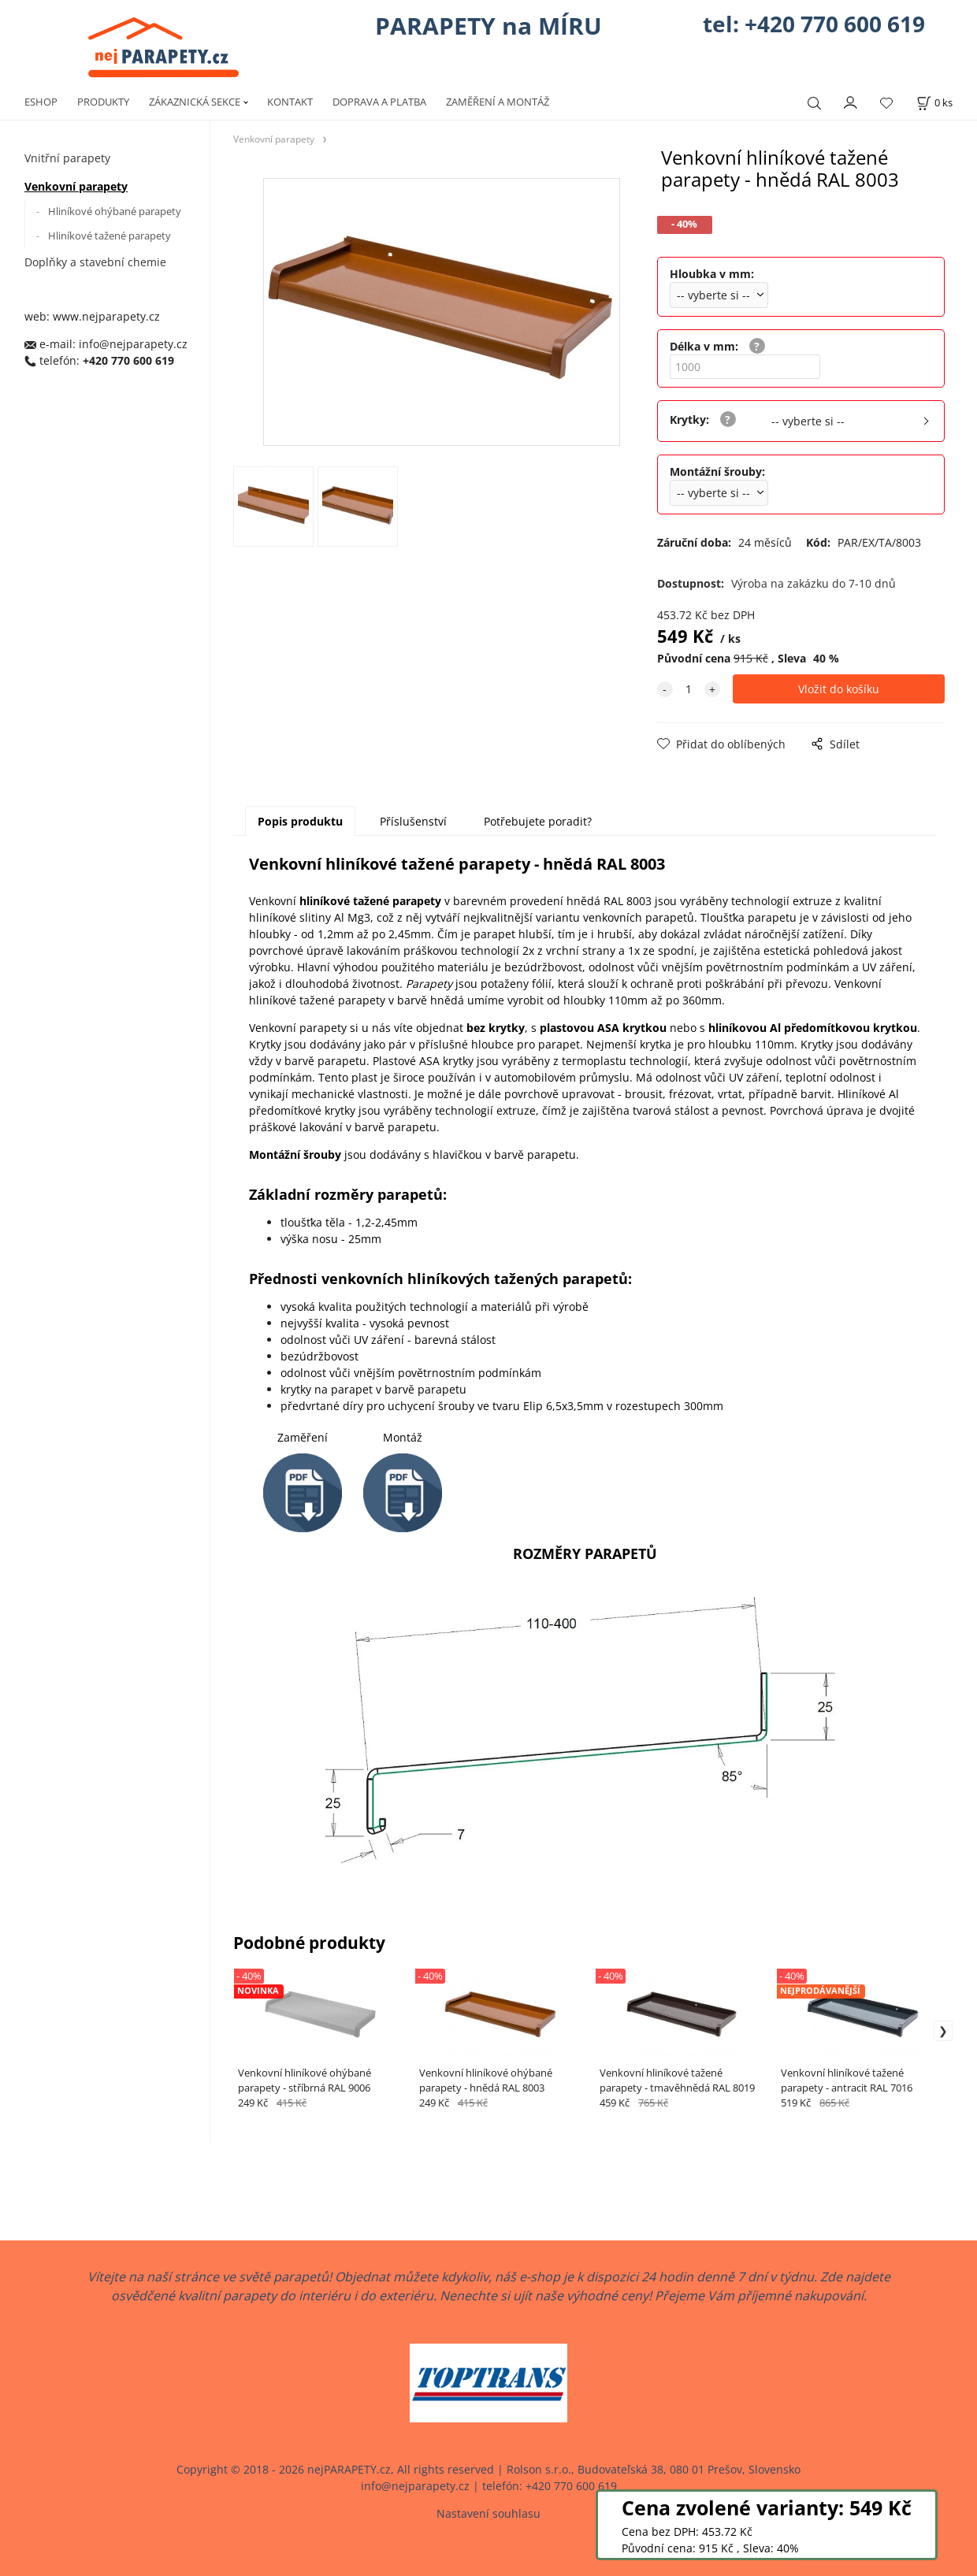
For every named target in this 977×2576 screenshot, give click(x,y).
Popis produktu (300, 821)
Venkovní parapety (76, 186)
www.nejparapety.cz (106, 316)
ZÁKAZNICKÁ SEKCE (194, 102)
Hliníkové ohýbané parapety (114, 211)
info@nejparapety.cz (133, 343)
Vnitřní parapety (67, 157)
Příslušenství (413, 821)
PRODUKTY (103, 102)
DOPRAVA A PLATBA (379, 102)
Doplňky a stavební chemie (95, 261)
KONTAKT (290, 102)
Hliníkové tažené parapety (109, 235)
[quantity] (688, 688)
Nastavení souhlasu (488, 2513)
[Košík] (934, 102)
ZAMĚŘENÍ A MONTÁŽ (497, 102)
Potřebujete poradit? (538, 821)
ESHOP (41, 102)
